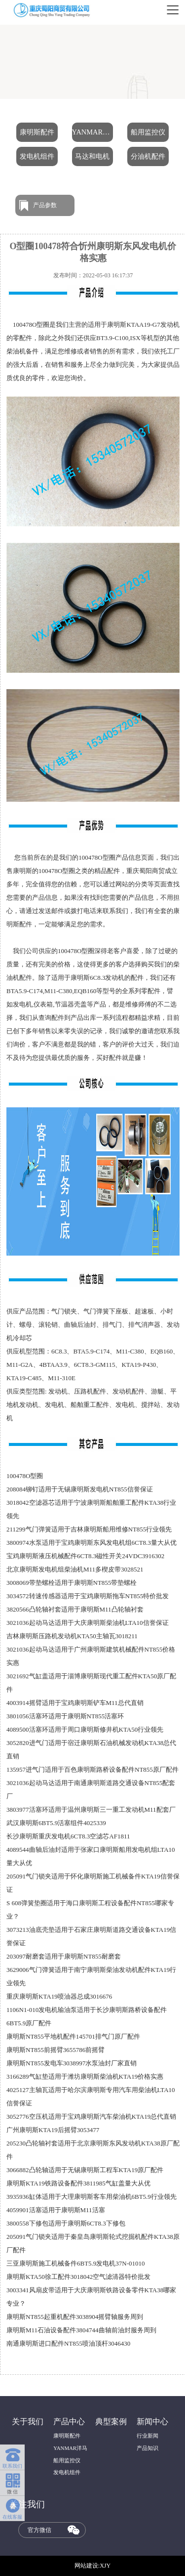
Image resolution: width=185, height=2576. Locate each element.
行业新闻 (147, 2436)
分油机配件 (148, 156)
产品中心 (69, 2421)
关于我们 (27, 2421)
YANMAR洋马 (92, 132)
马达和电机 (92, 156)
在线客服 (12, 2508)
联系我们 (12, 2456)
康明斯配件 (37, 132)
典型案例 (111, 2421)
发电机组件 (37, 156)
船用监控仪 (148, 132)
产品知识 (147, 2448)
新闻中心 (152, 2421)
